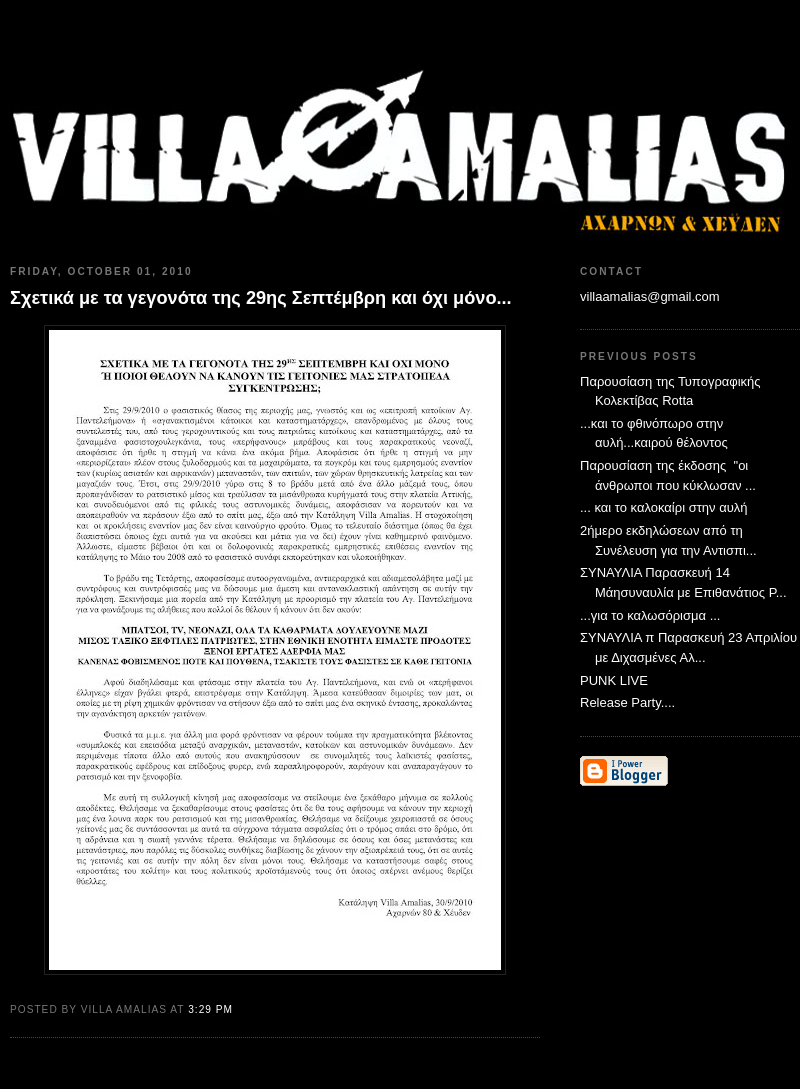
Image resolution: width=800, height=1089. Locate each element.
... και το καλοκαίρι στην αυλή (663, 507)
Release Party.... (627, 702)
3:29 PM (210, 1009)
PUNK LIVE (614, 680)
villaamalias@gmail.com (650, 296)
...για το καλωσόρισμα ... (650, 615)
